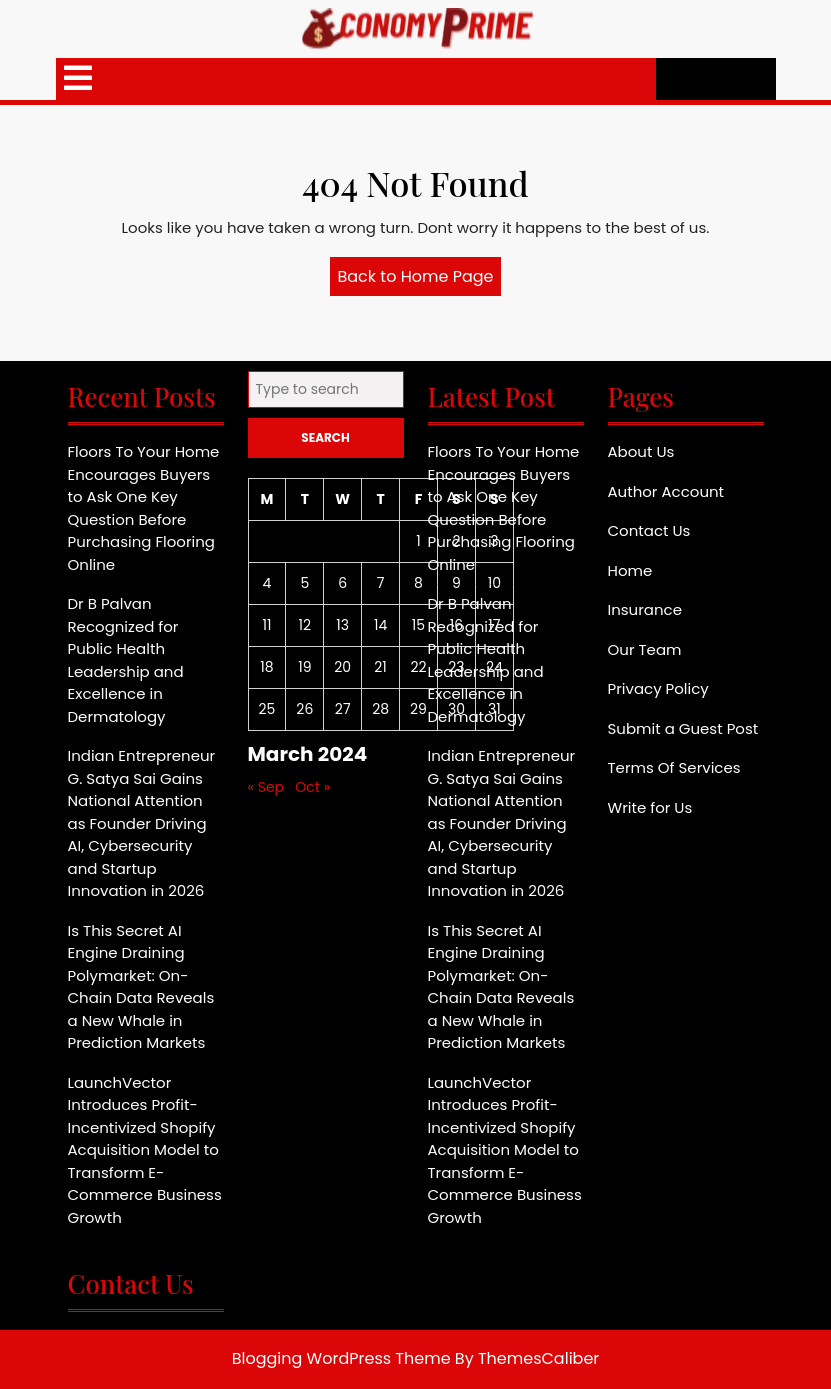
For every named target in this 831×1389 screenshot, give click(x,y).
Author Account (666, 491)
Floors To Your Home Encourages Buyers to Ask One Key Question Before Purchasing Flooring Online (144, 508)
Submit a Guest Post (683, 728)
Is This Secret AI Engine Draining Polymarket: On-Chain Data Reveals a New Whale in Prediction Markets (141, 987)
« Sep (266, 787)
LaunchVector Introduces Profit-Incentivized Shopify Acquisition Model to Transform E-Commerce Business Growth (145, 1150)
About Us (641, 451)
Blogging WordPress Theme (341, 1358)
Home (630, 570)
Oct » (312, 787)
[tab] (78, 79)
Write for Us (650, 807)
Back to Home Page (420, 280)
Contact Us (649, 530)
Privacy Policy (658, 688)
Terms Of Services (674, 767)
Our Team (645, 649)
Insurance (645, 609)
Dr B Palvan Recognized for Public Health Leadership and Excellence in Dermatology (126, 660)
